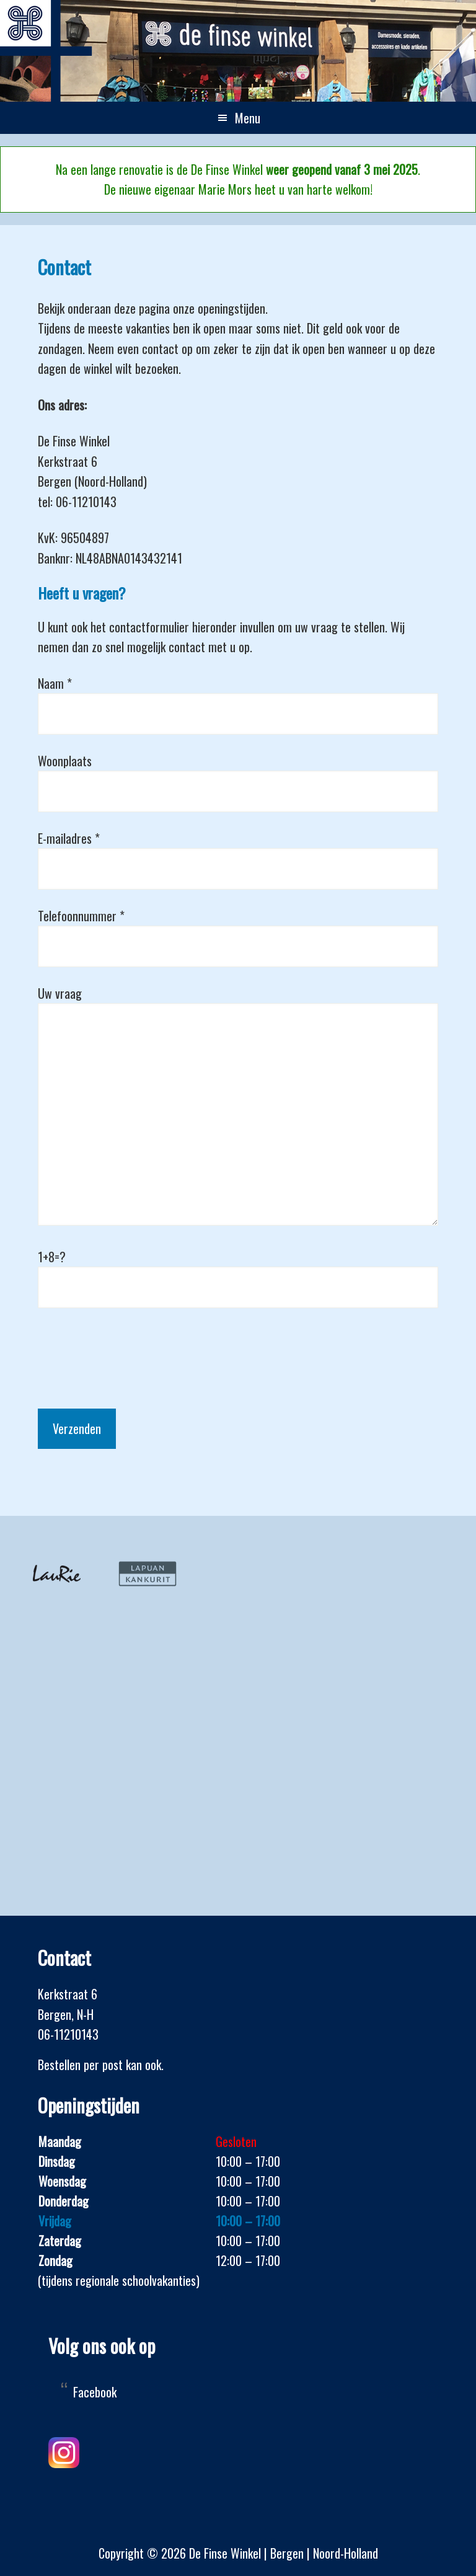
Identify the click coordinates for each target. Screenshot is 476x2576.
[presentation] (132, 1348)
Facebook (95, 2392)
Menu (247, 117)
